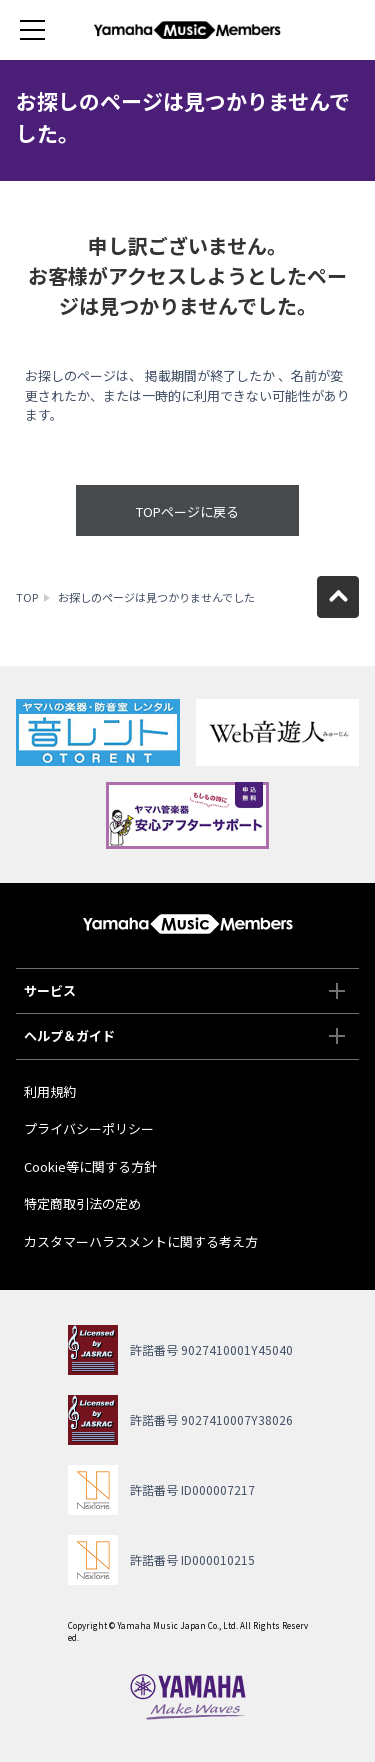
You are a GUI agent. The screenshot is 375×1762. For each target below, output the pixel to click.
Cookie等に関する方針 (90, 1166)
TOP (27, 597)
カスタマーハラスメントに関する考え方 (141, 1241)
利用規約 (50, 1091)
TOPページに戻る (187, 511)
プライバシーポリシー (89, 1128)
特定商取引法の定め (82, 1203)
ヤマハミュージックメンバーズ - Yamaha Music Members (188, 30)
